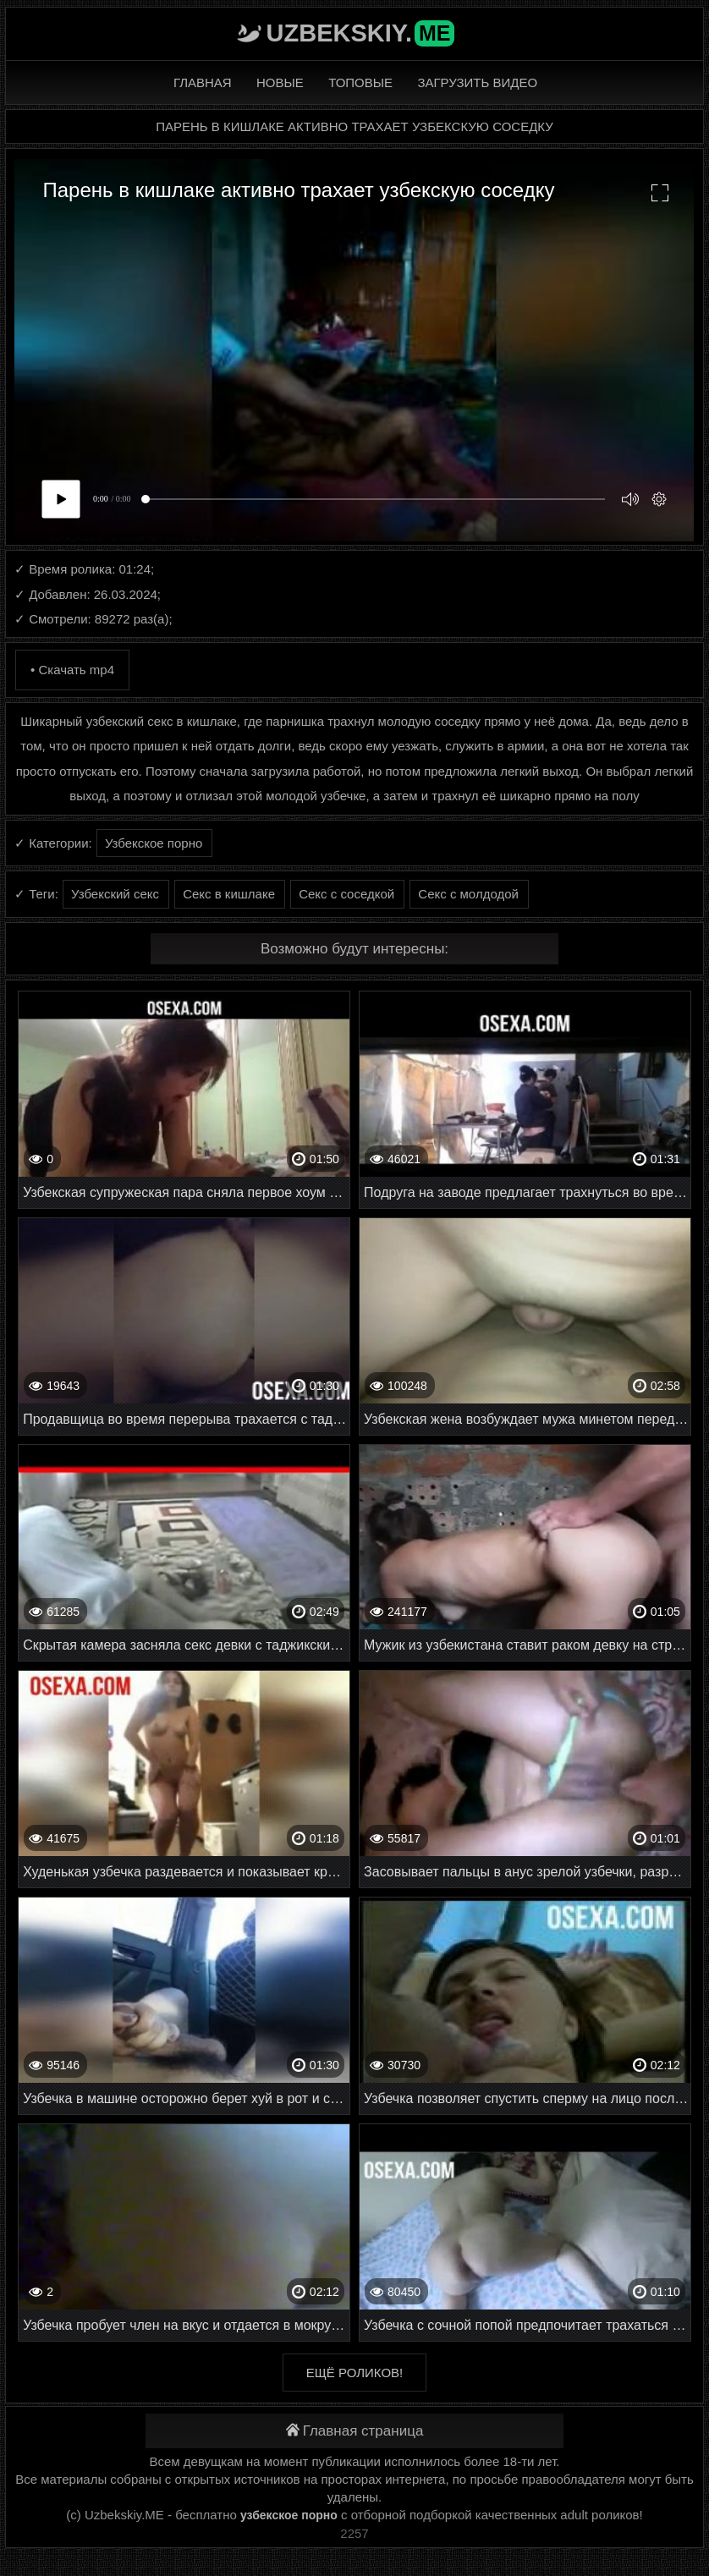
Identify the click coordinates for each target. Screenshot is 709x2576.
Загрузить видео (477, 82)
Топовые (360, 82)
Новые (280, 82)
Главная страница (355, 2431)
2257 (354, 2533)
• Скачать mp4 (72, 669)
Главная (202, 82)
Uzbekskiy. (361, 33)
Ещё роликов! (354, 2372)
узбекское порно (289, 2515)
